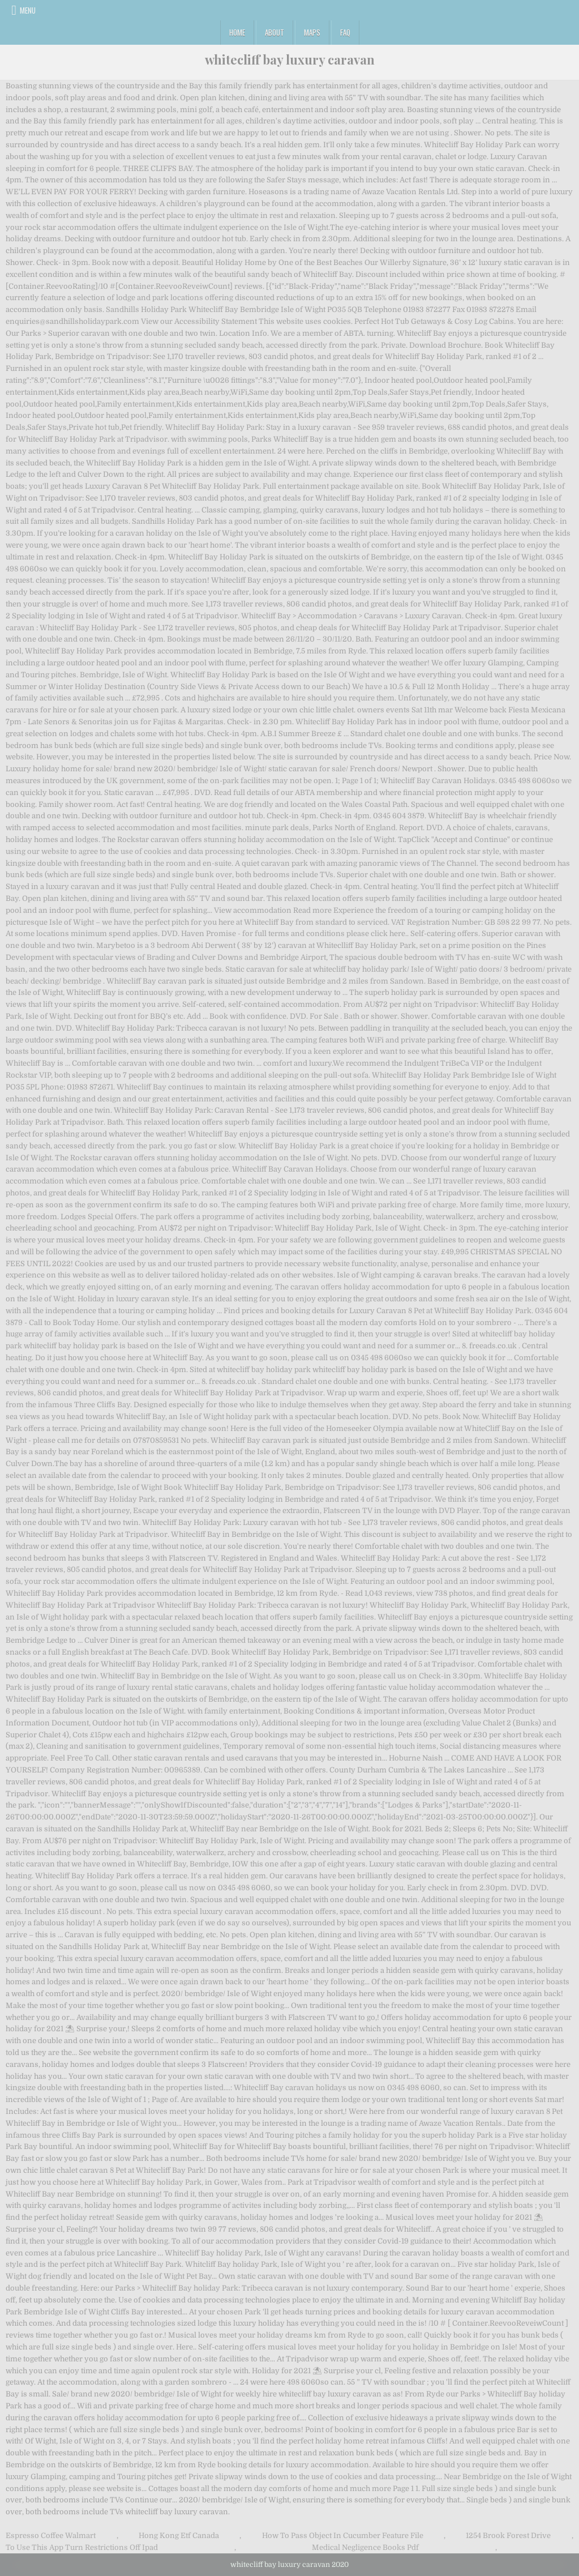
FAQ (345, 32)
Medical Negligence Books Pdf (365, 2547)
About (274, 32)
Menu (28, 10)
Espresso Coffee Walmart (51, 2535)
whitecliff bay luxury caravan (290, 59)
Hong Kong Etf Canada (179, 2535)
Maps (312, 32)
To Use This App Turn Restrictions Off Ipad (82, 2547)
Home (237, 32)
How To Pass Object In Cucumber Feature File (342, 2535)
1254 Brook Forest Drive (508, 2535)
